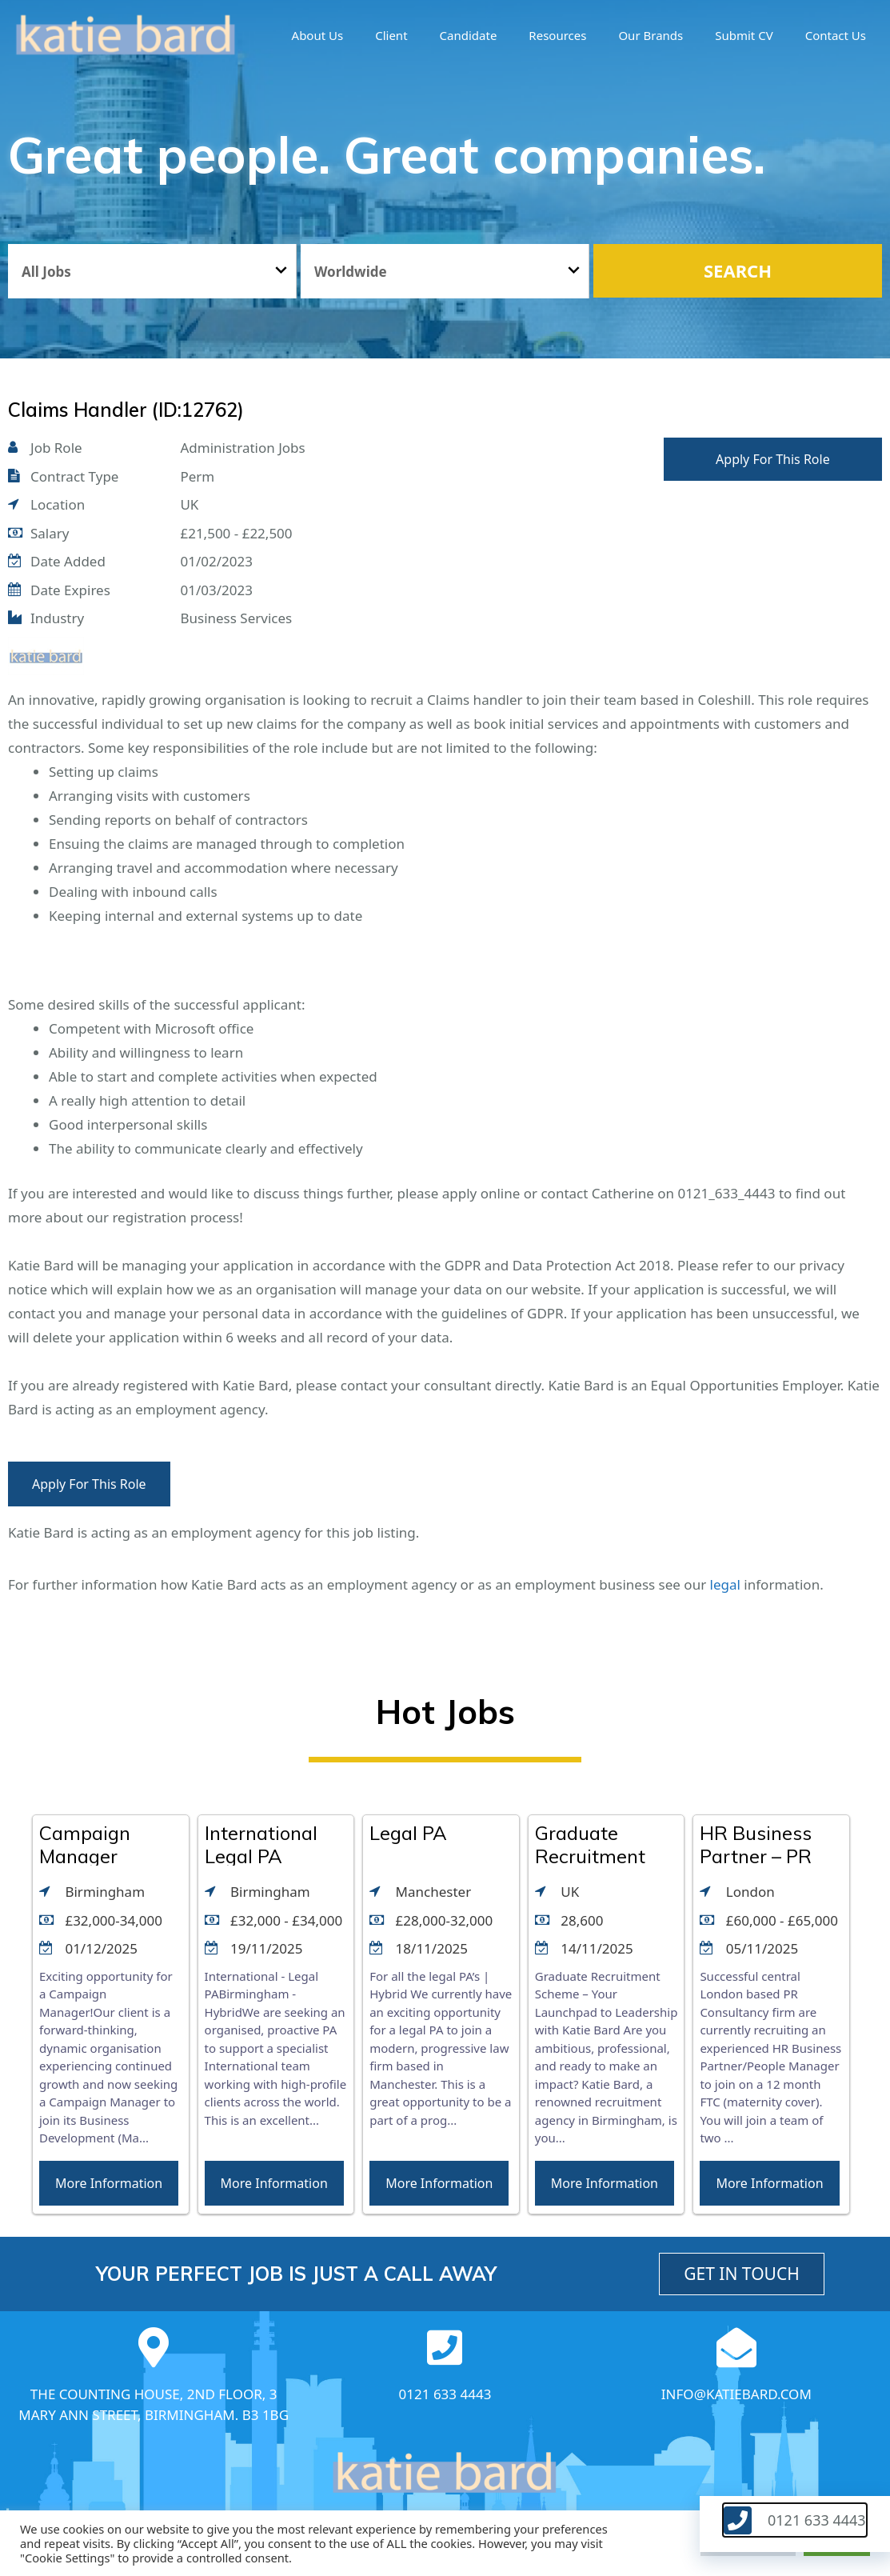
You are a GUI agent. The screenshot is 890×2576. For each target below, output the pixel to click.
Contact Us (835, 35)
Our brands (650, 35)
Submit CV (743, 35)
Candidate (468, 35)
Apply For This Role (773, 459)
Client (391, 35)
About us (318, 35)
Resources (557, 35)
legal (725, 1584)
